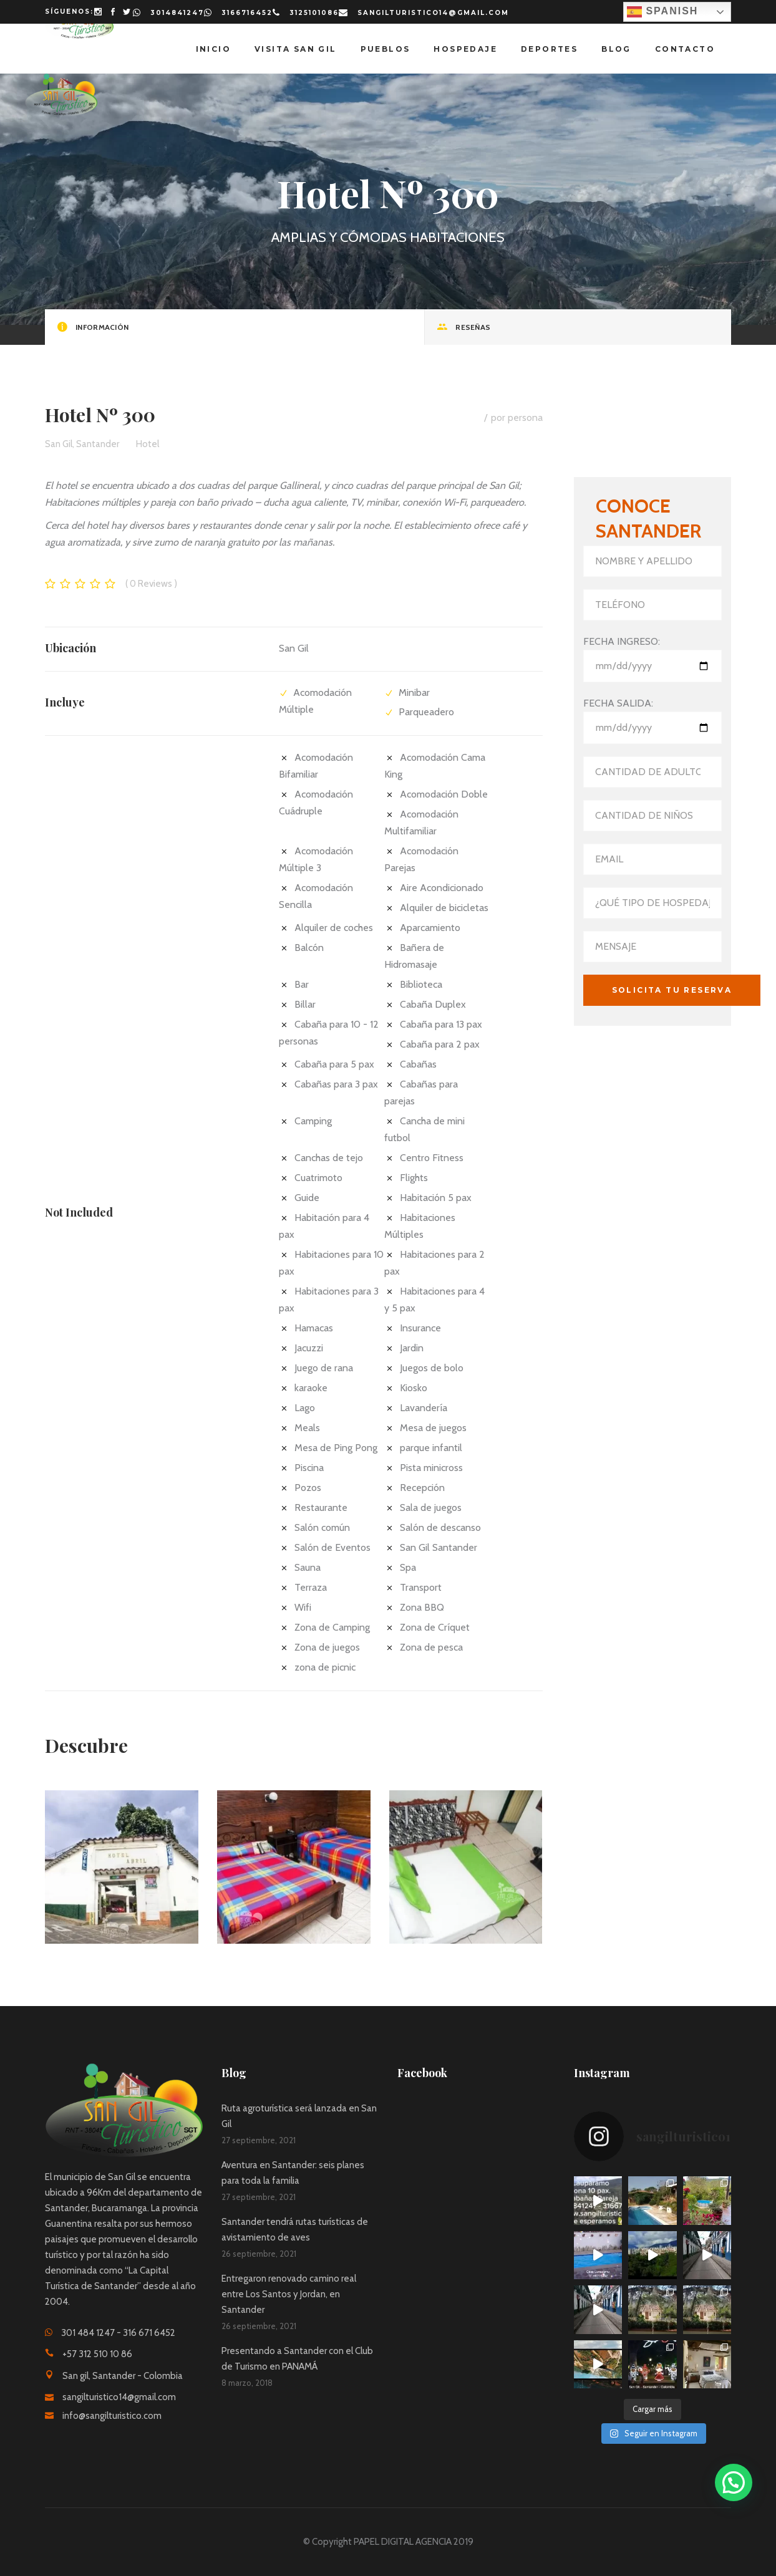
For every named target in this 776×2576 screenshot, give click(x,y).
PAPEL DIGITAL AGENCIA (403, 2541)
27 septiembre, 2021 (258, 2140)
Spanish (662, 11)
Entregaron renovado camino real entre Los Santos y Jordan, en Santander (288, 2294)
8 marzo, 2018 (247, 2383)
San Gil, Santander (82, 444)
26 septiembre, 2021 (258, 2254)
